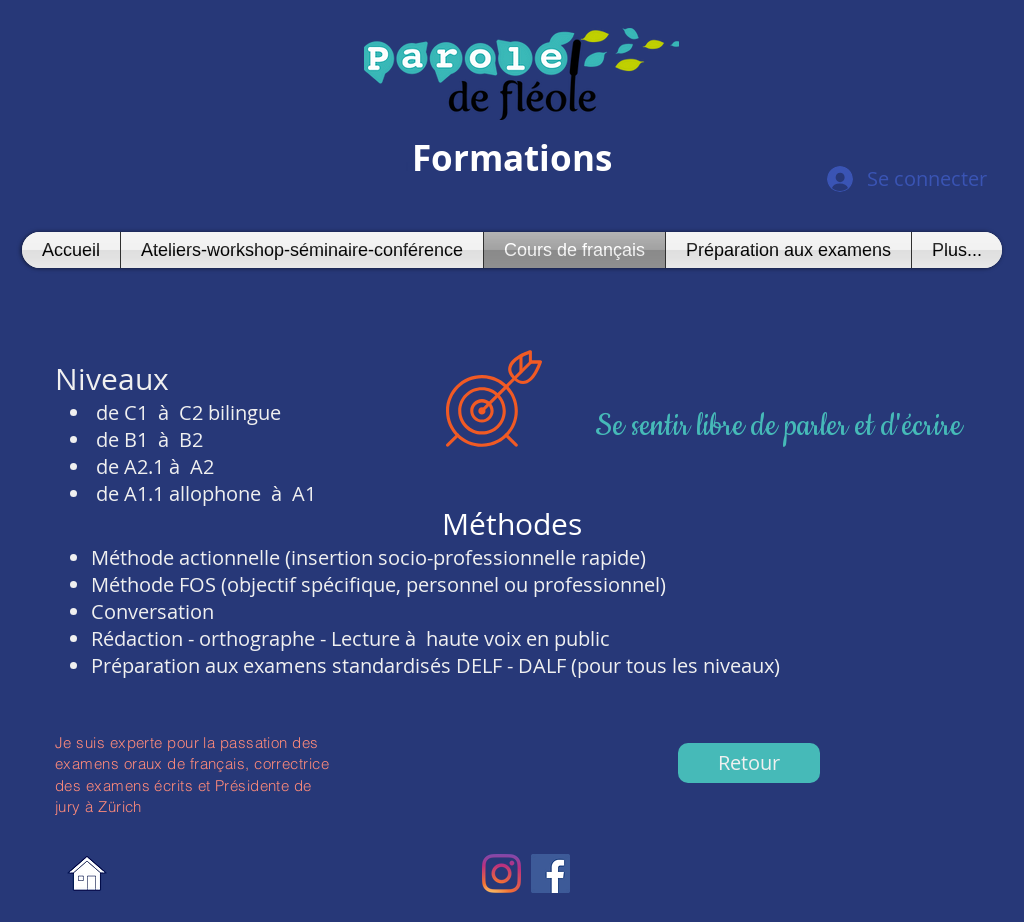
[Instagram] (501, 873)
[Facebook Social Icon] (550, 873)
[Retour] (749, 763)
